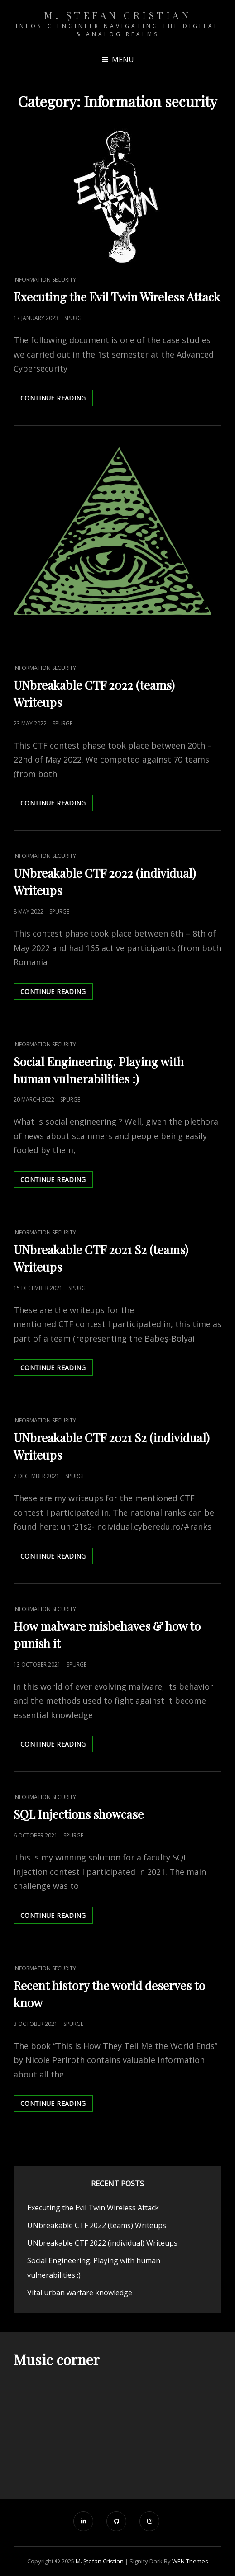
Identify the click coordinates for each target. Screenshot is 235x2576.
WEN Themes (190, 2561)
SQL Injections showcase (79, 1814)
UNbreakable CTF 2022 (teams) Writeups (96, 2225)
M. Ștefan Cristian (117, 15)
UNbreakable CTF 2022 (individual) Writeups (102, 2243)
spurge (74, 318)
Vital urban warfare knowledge (79, 2293)
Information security (45, 279)
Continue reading (56, 399)
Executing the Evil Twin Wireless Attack (117, 297)
